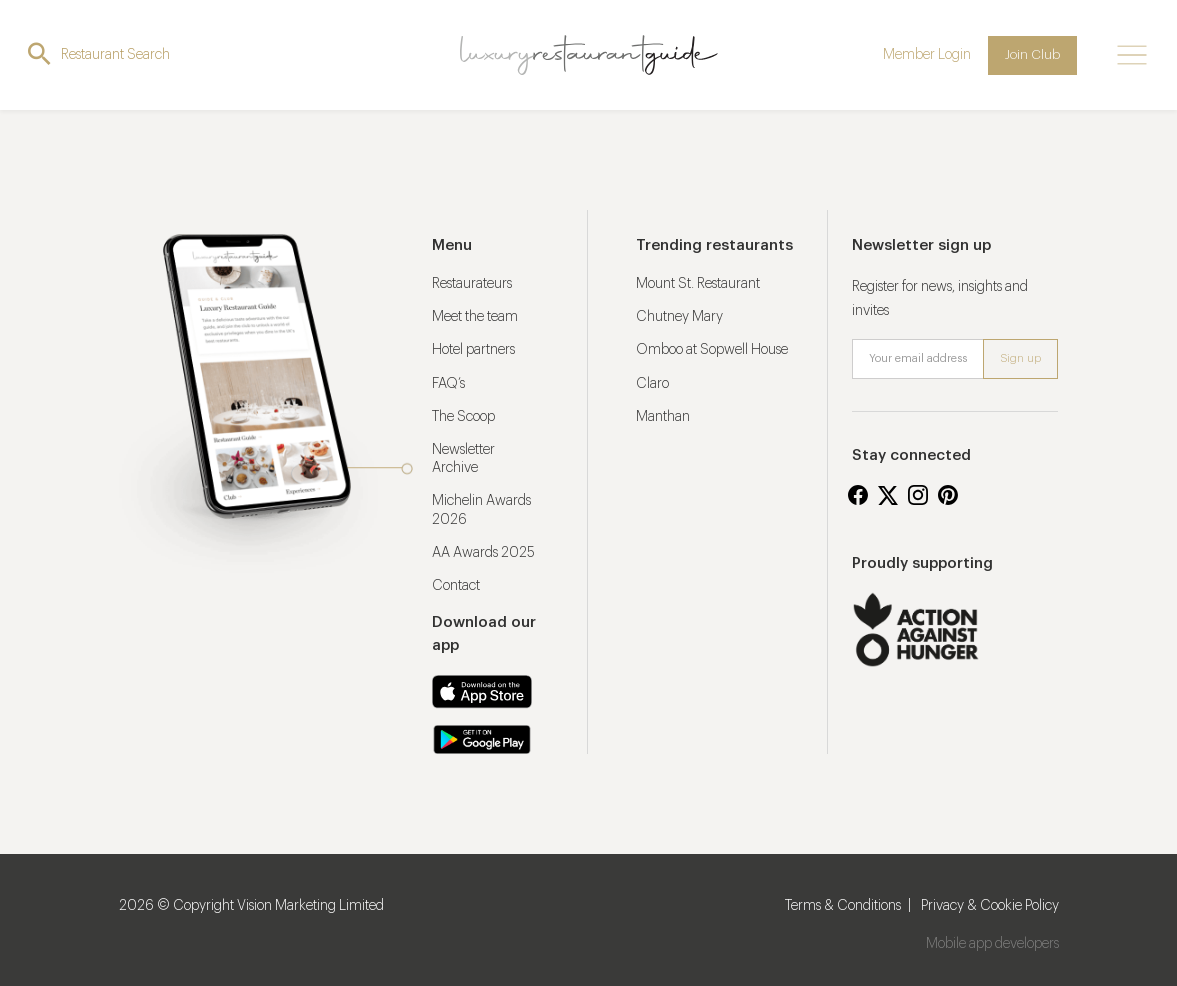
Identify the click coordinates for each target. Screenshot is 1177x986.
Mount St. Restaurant (698, 284)
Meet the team (475, 317)
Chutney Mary (679, 317)
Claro (652, 384)
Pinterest (948, 495)
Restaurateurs (472, 284)
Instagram (918, 495)
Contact (456, 586)
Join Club (1032, 54)
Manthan (663, 417)
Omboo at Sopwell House (712, 350)
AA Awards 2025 (483, 553)
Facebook (858, 495)
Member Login (927, 55)
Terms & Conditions (843, 906)
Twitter (888, 495)
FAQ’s (448, 384)
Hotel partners (473, 350)
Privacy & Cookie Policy (990, 906)
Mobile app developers (992, 944)
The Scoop (463, 417)
